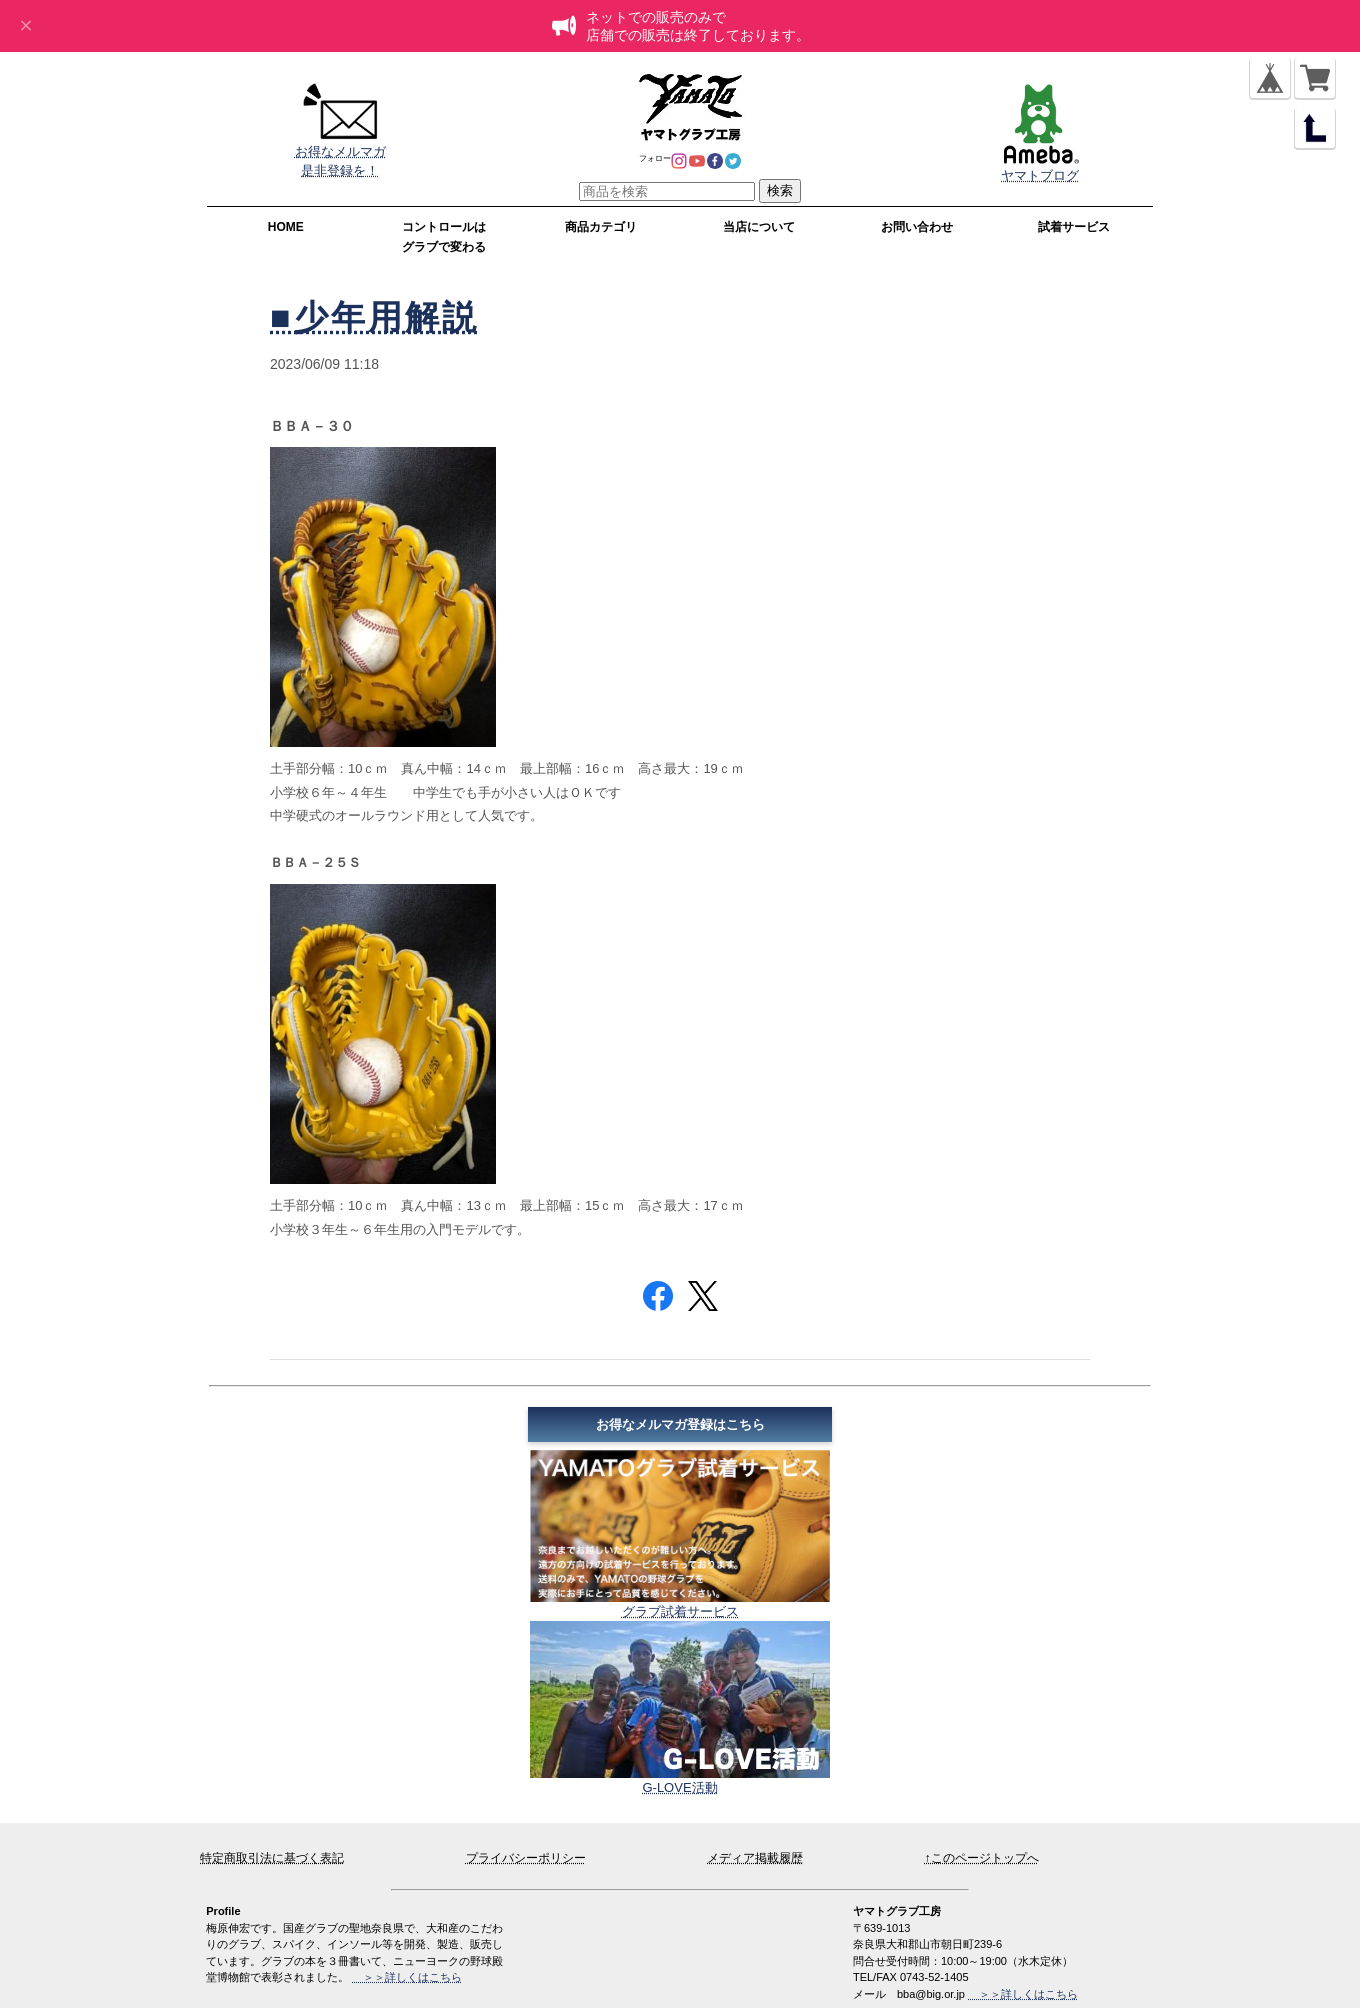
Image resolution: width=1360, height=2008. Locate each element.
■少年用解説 (374, 317)
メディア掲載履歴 (755, 1858)
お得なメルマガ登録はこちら (680, 1424)
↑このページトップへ (982, 1858)
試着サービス (1074, 227)
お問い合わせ (917, 227)
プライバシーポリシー (526, 1858)
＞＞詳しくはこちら (1023, 1994)
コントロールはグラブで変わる (444, 237)
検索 (780, 190)
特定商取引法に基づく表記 (272, 1858)
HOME (286, 227)
